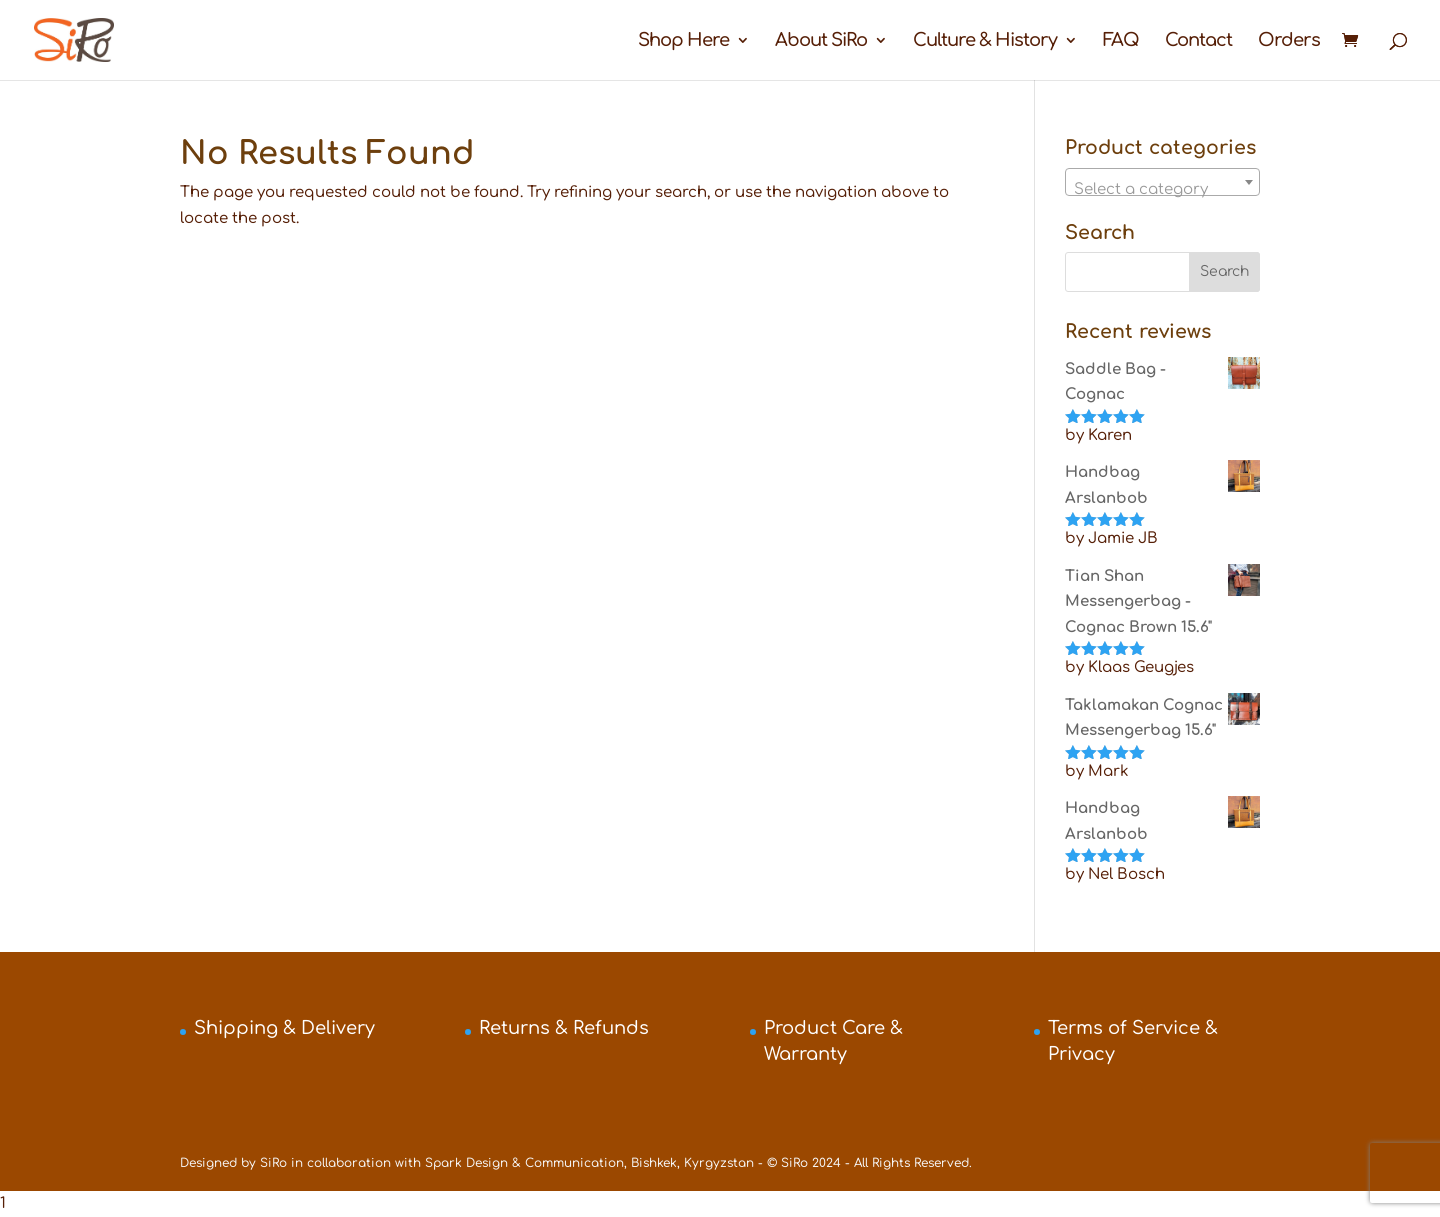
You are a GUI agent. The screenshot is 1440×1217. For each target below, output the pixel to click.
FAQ (1121, 41)
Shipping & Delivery (284, 1028)
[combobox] (1162, 182)
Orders (1289, 41)
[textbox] (1162, 190)
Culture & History (985, 41)
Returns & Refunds (564, 1028)
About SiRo (821, 41)
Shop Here (683, 41)
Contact (1198, 41)
